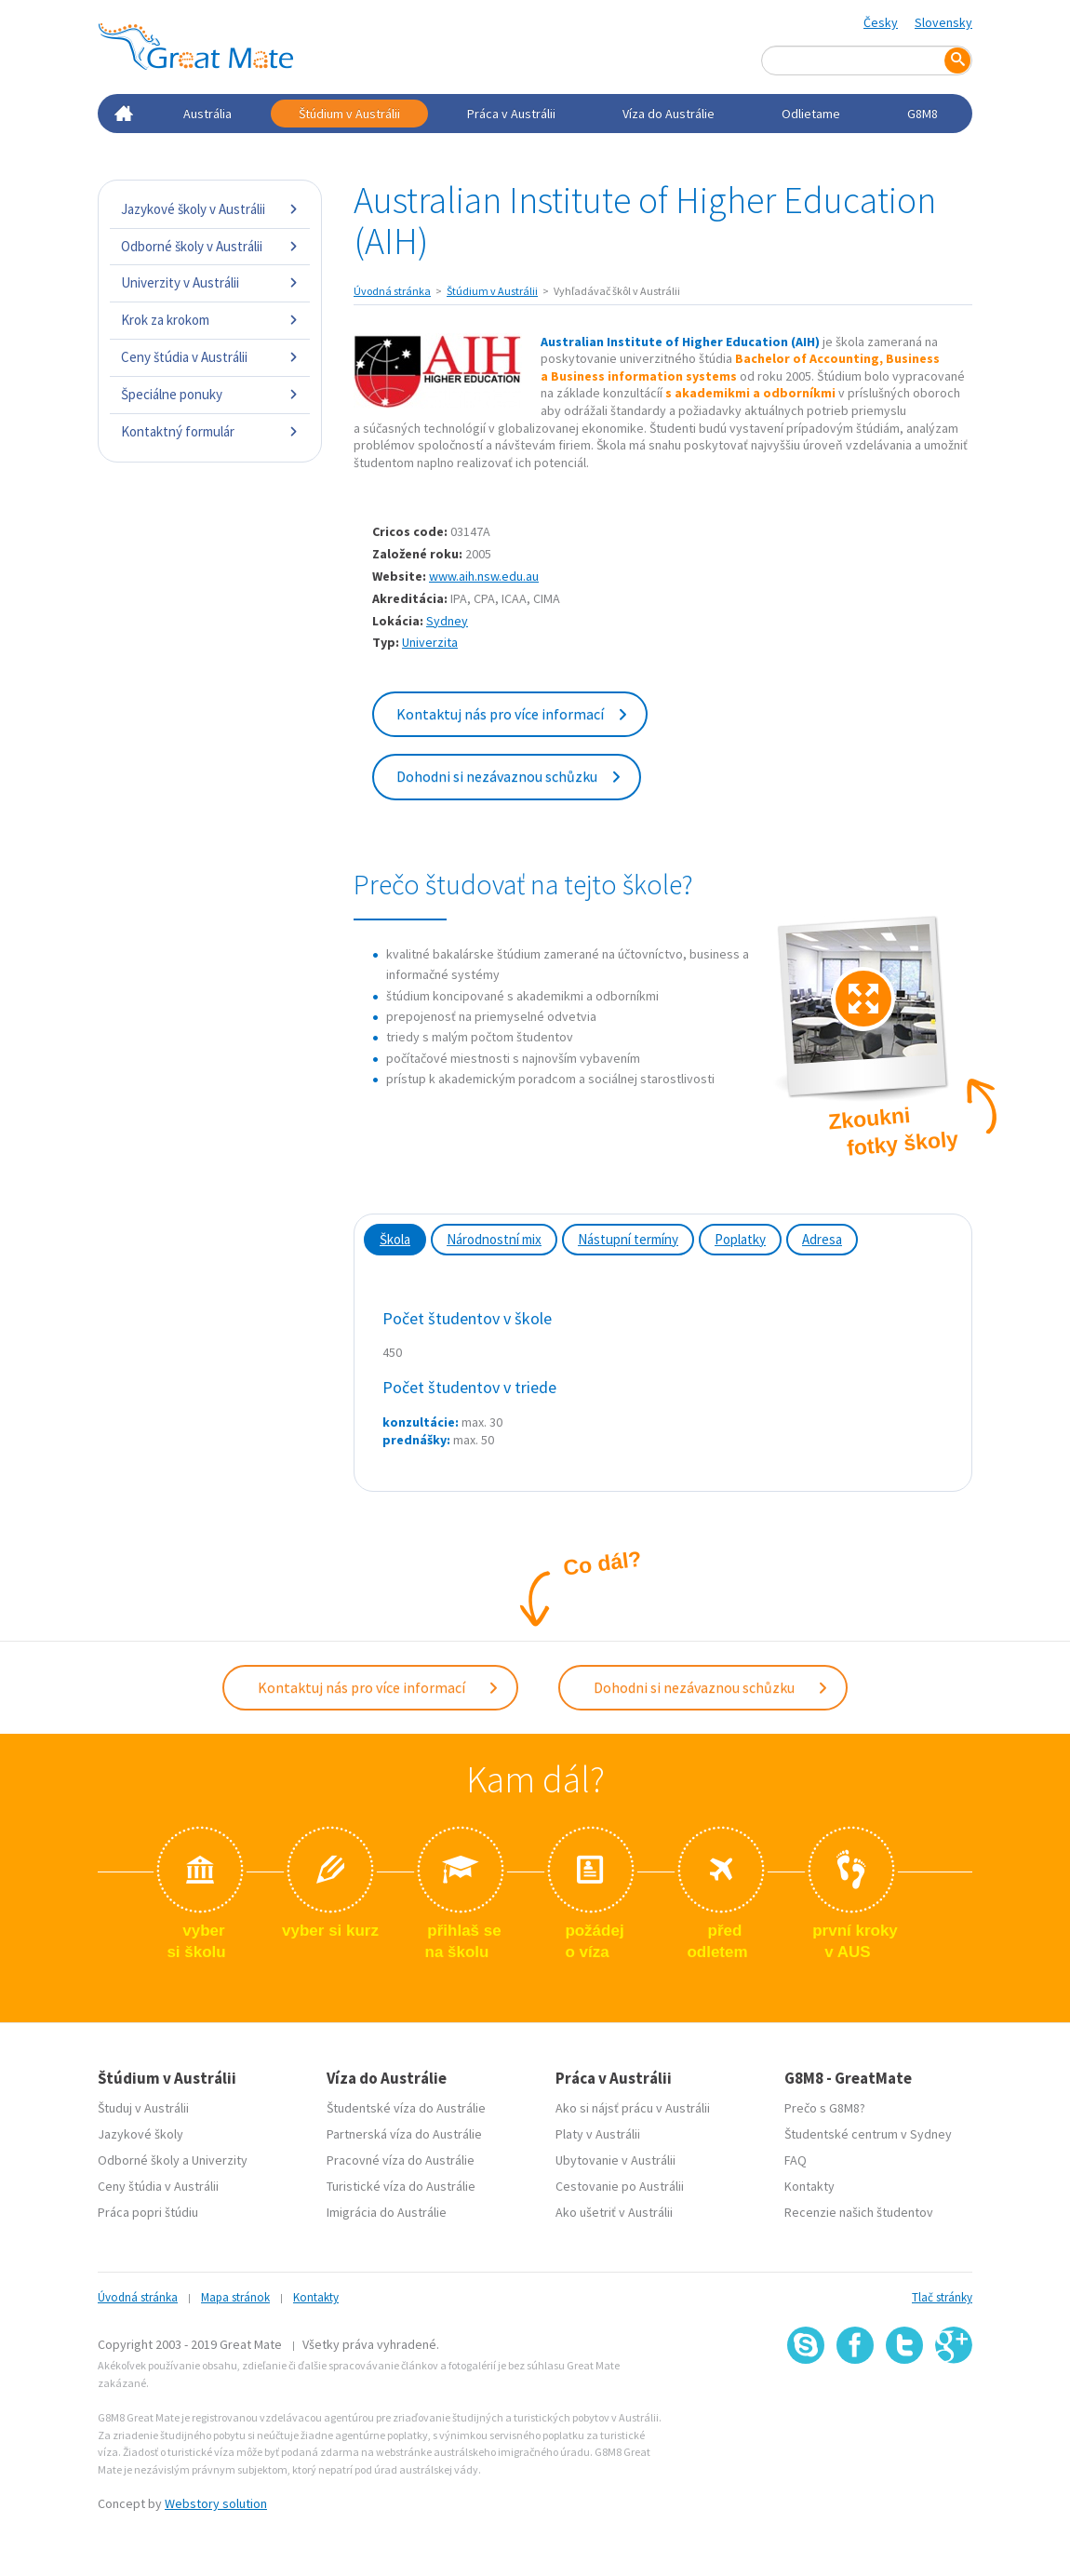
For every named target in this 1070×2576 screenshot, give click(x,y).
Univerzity (219, 2160)
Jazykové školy (140, 2134)
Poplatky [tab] (740, 1239)
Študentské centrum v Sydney (868, 2134)
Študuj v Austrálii (143, 2108)
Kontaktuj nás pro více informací (512, 713)
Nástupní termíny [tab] (628, 1239)
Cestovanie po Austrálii (619, 2186)
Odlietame (811, 113)
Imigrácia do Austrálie (387, 2212)
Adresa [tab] (822, 1239)
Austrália (207, 113)
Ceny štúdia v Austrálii (210, 357)
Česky (880, 22)
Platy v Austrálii (597, 2134)
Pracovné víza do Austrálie (401, 2160)
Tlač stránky (942, 2297)
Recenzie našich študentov (858, 2212)
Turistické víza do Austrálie (401, 2186)
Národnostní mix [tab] (494, 1239)
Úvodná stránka (392, 291)
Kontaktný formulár (210, 431)
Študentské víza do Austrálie (406, 2108)
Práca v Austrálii (511, 113)
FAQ (795, 2160)
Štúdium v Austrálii (349, 113)
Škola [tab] (395, 1239)
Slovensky (943, 22)
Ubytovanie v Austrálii (615, 2160)
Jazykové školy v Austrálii (210, 209)
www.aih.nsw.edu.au (484, 576)
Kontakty (809, 2186)
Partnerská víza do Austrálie (404, 2134)
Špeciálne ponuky (210, 394)
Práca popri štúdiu (148, 2212)
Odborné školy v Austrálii (210, 246)
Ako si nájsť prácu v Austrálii (632, 2108)
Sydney (447, 620)
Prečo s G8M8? (824, 2108)
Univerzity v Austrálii (210, 282)
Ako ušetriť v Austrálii (614, 2212)
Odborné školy (139, 2160)
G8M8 (922, 113)
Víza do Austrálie (668, 113)
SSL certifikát (904, 2404)
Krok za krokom (210, 320)
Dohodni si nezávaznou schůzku (509, 776)
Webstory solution (216, 2503)
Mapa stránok (235, 2297)
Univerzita (430, 642)
